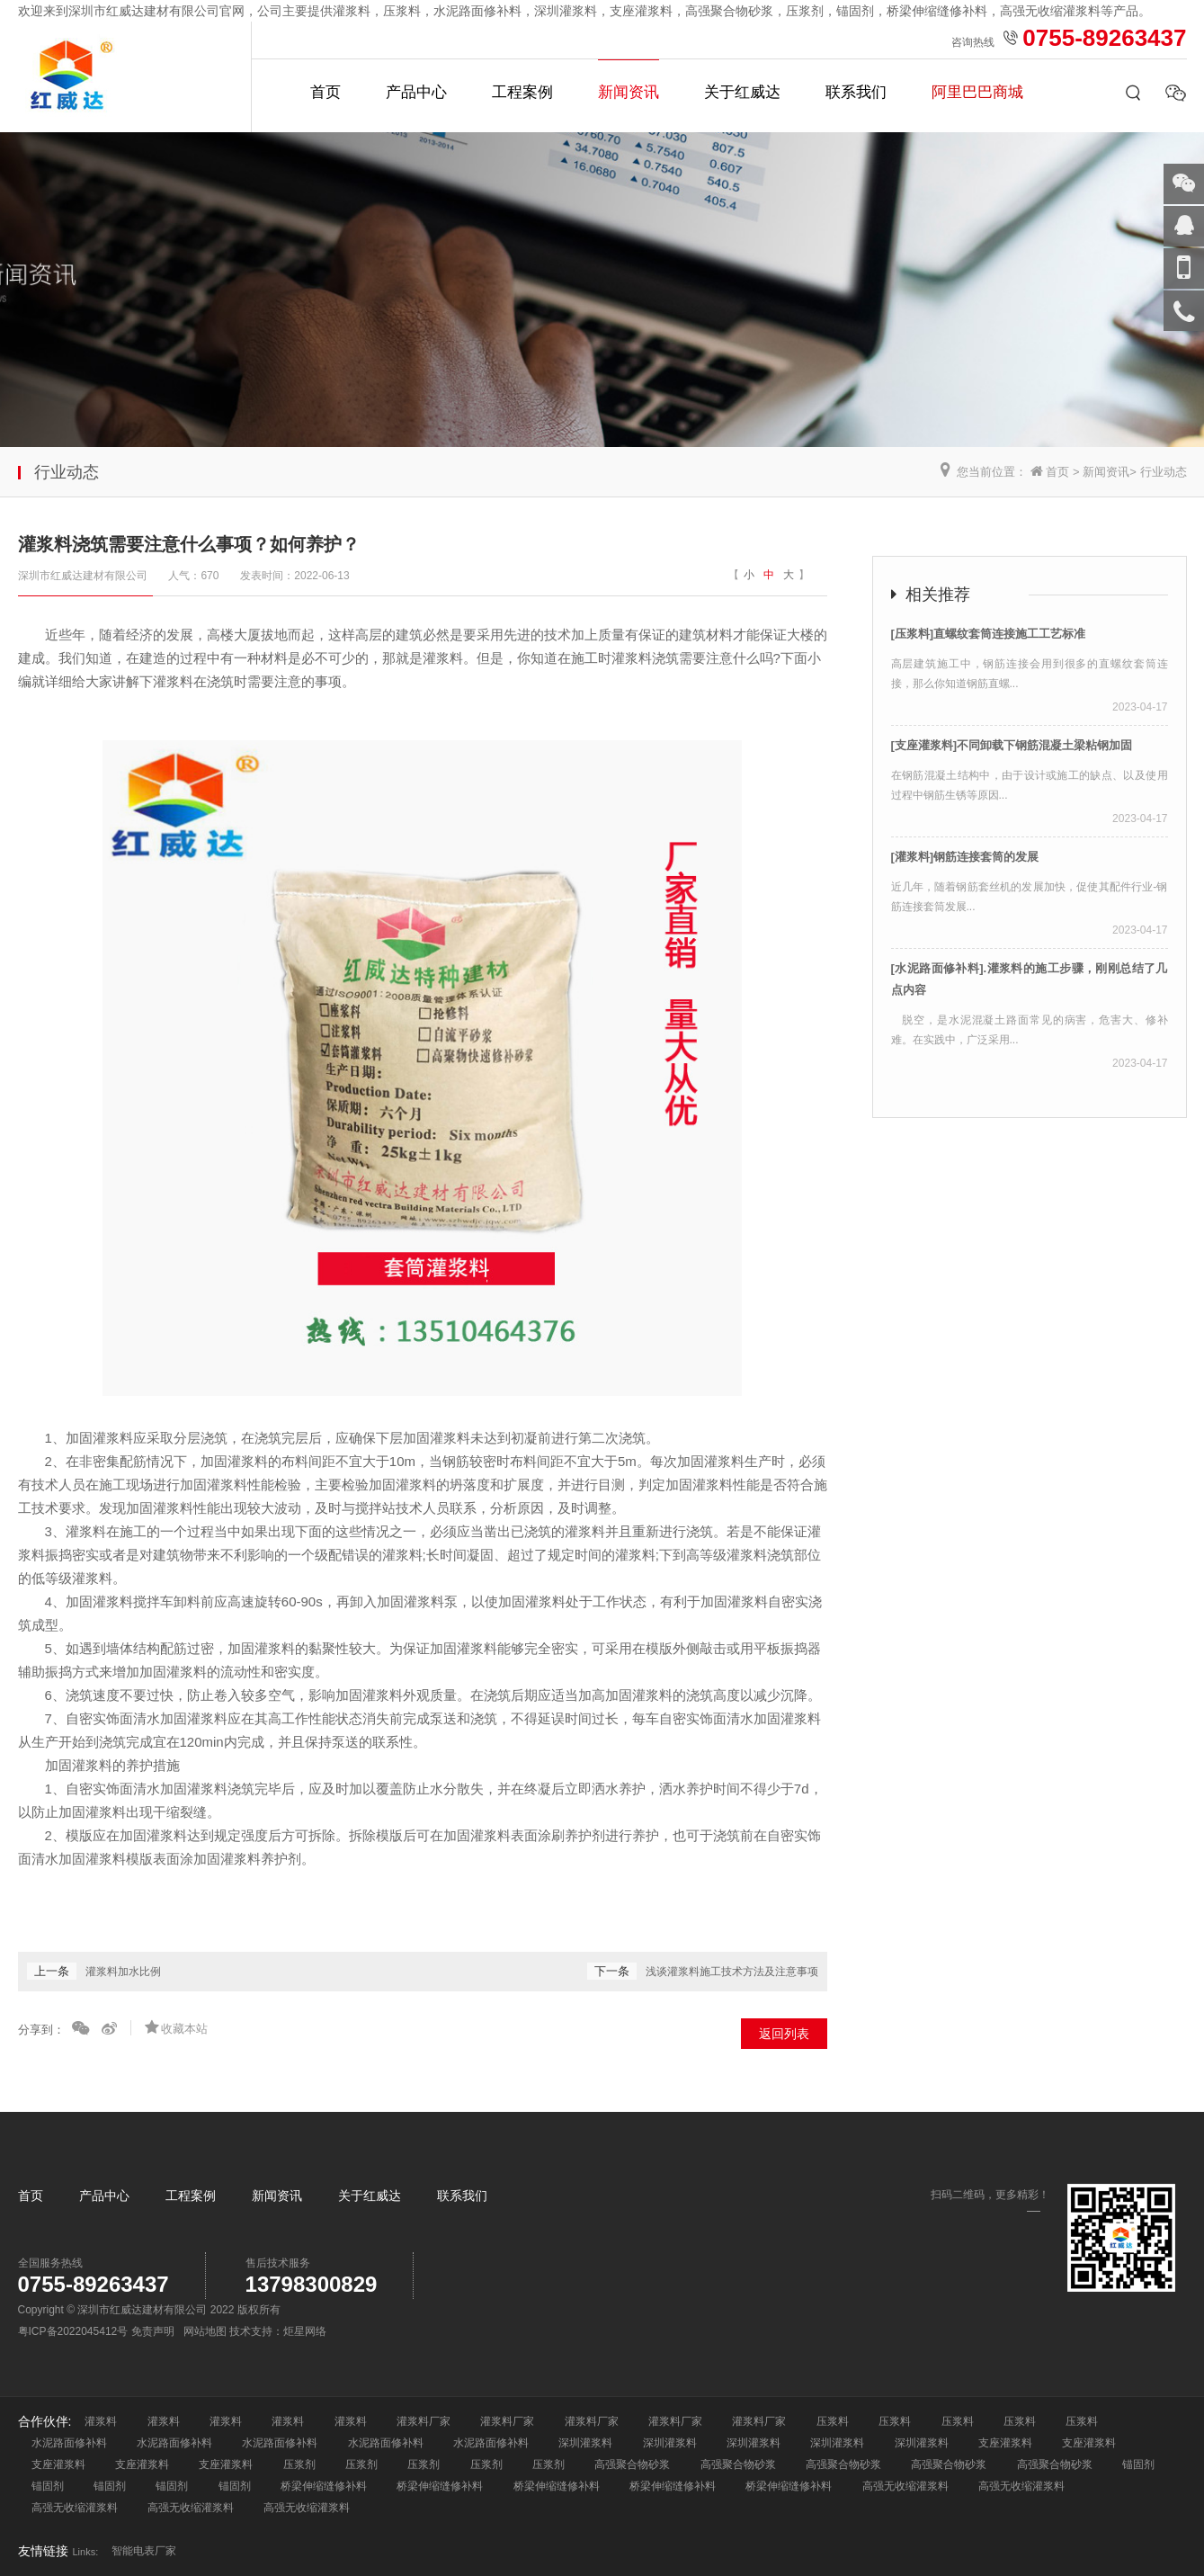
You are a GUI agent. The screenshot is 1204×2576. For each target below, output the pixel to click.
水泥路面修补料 (69, 2442)
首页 (325, 92)
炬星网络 (304, 2331)
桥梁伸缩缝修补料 (324, 2486)
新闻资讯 (628, 92)
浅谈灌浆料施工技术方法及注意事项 (732, 1971)
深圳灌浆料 (585, 2442)
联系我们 (856, 92)
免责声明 (152, 2331)
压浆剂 (299, 2464)
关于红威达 (742, 92)
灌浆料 (101, 2421)
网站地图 (205, 2331)
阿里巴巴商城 (977, 92)
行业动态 (1163, 472)
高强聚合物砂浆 (632, 2464)
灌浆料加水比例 (123, 1971)
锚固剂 (1138, 2464)
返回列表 (784, 2033)
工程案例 (522, 92)
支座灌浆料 (1005, 2442)
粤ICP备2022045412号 (73, 2331)
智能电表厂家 (143, 2550)
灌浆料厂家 (423, 2421)
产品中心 (416, 92)
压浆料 (832, 2421)
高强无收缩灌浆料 (905, 2486)
